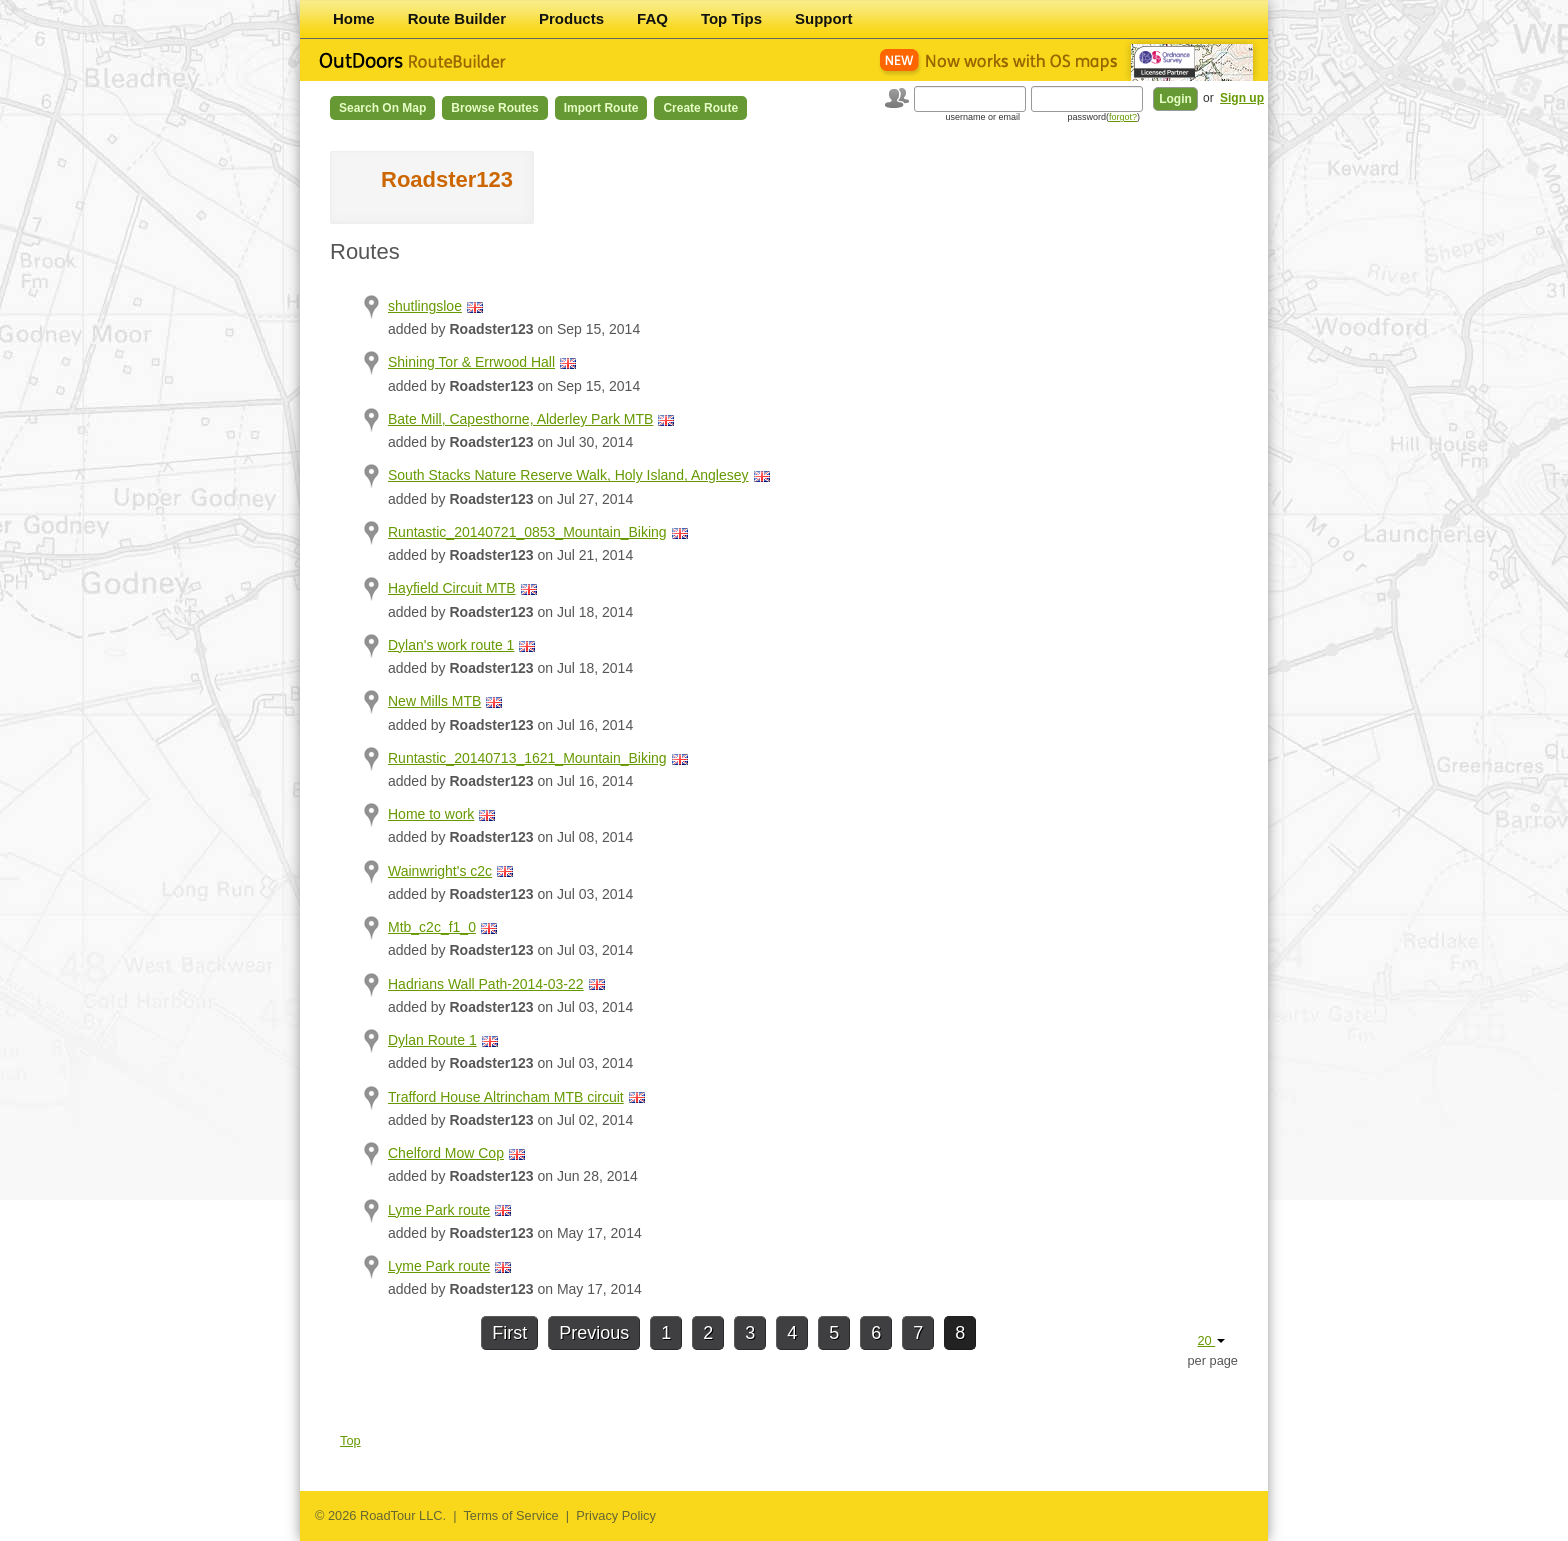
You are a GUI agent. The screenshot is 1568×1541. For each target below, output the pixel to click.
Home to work (431, 814)
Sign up (1242, 98)
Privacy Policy (616, 1515)
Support (824, 18)
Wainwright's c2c (440, 871)
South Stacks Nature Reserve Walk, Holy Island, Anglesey (568, 475)
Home (354, 18)
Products (571, 18)
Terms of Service (510, 1515)
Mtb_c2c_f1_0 (432, 927)
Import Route (601, 108)
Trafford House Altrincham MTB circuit (506, 1097)
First (509, 1333)
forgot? (1123, 117)
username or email (982, 117)
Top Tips (731, 18)
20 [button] (1211, 1340)
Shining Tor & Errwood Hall (471, 362)
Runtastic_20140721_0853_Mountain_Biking (527, 532)
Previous (594, 1333)
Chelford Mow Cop (446, 1153)
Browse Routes (494, 108)
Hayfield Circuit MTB (452, 588)
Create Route (700, 108)
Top (350, 1440)
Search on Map (382, 108)
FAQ (652, 18)
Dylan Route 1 (432, 1040)
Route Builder (457, 18)
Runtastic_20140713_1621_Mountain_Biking (527, 758)
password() (1103, 117)
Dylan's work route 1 (451, 645)
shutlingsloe (425, 306)
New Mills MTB (434, 701)
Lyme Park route (439, 1210)
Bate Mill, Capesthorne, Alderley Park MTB (520, 419)
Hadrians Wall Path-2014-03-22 (486, 984)
